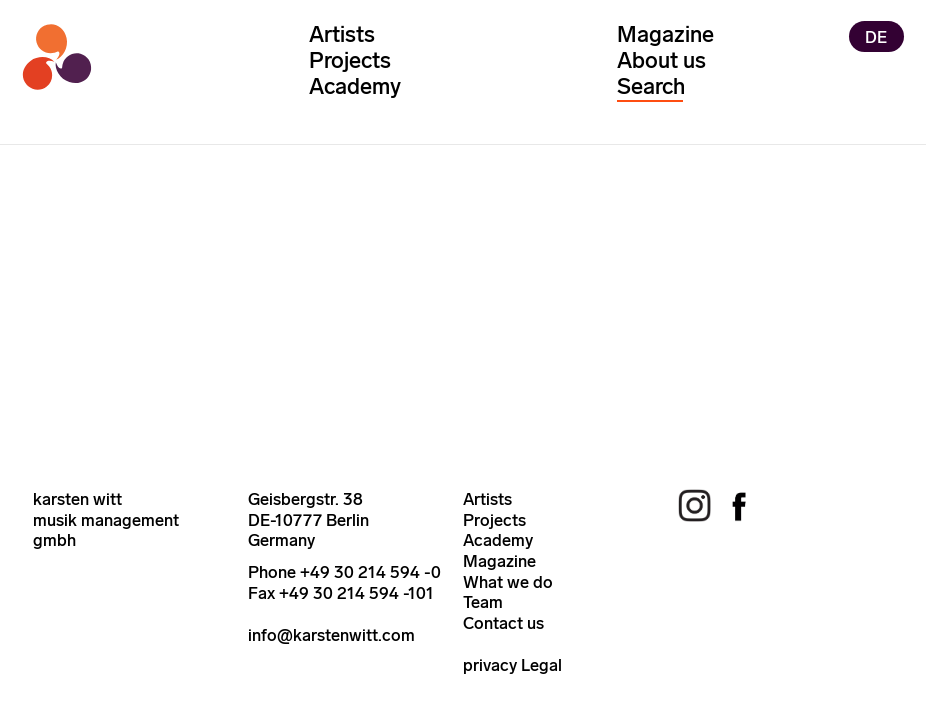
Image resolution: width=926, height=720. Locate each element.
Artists (342, 34)
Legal (541, 665)
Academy (355, 86)
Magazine (665, 34)
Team (483, 602)
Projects (350, 60)
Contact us (503, 623)
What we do (508, 582)
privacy (490, 665)
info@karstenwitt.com (331, 635)
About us (661, 60)
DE (876, 36)
